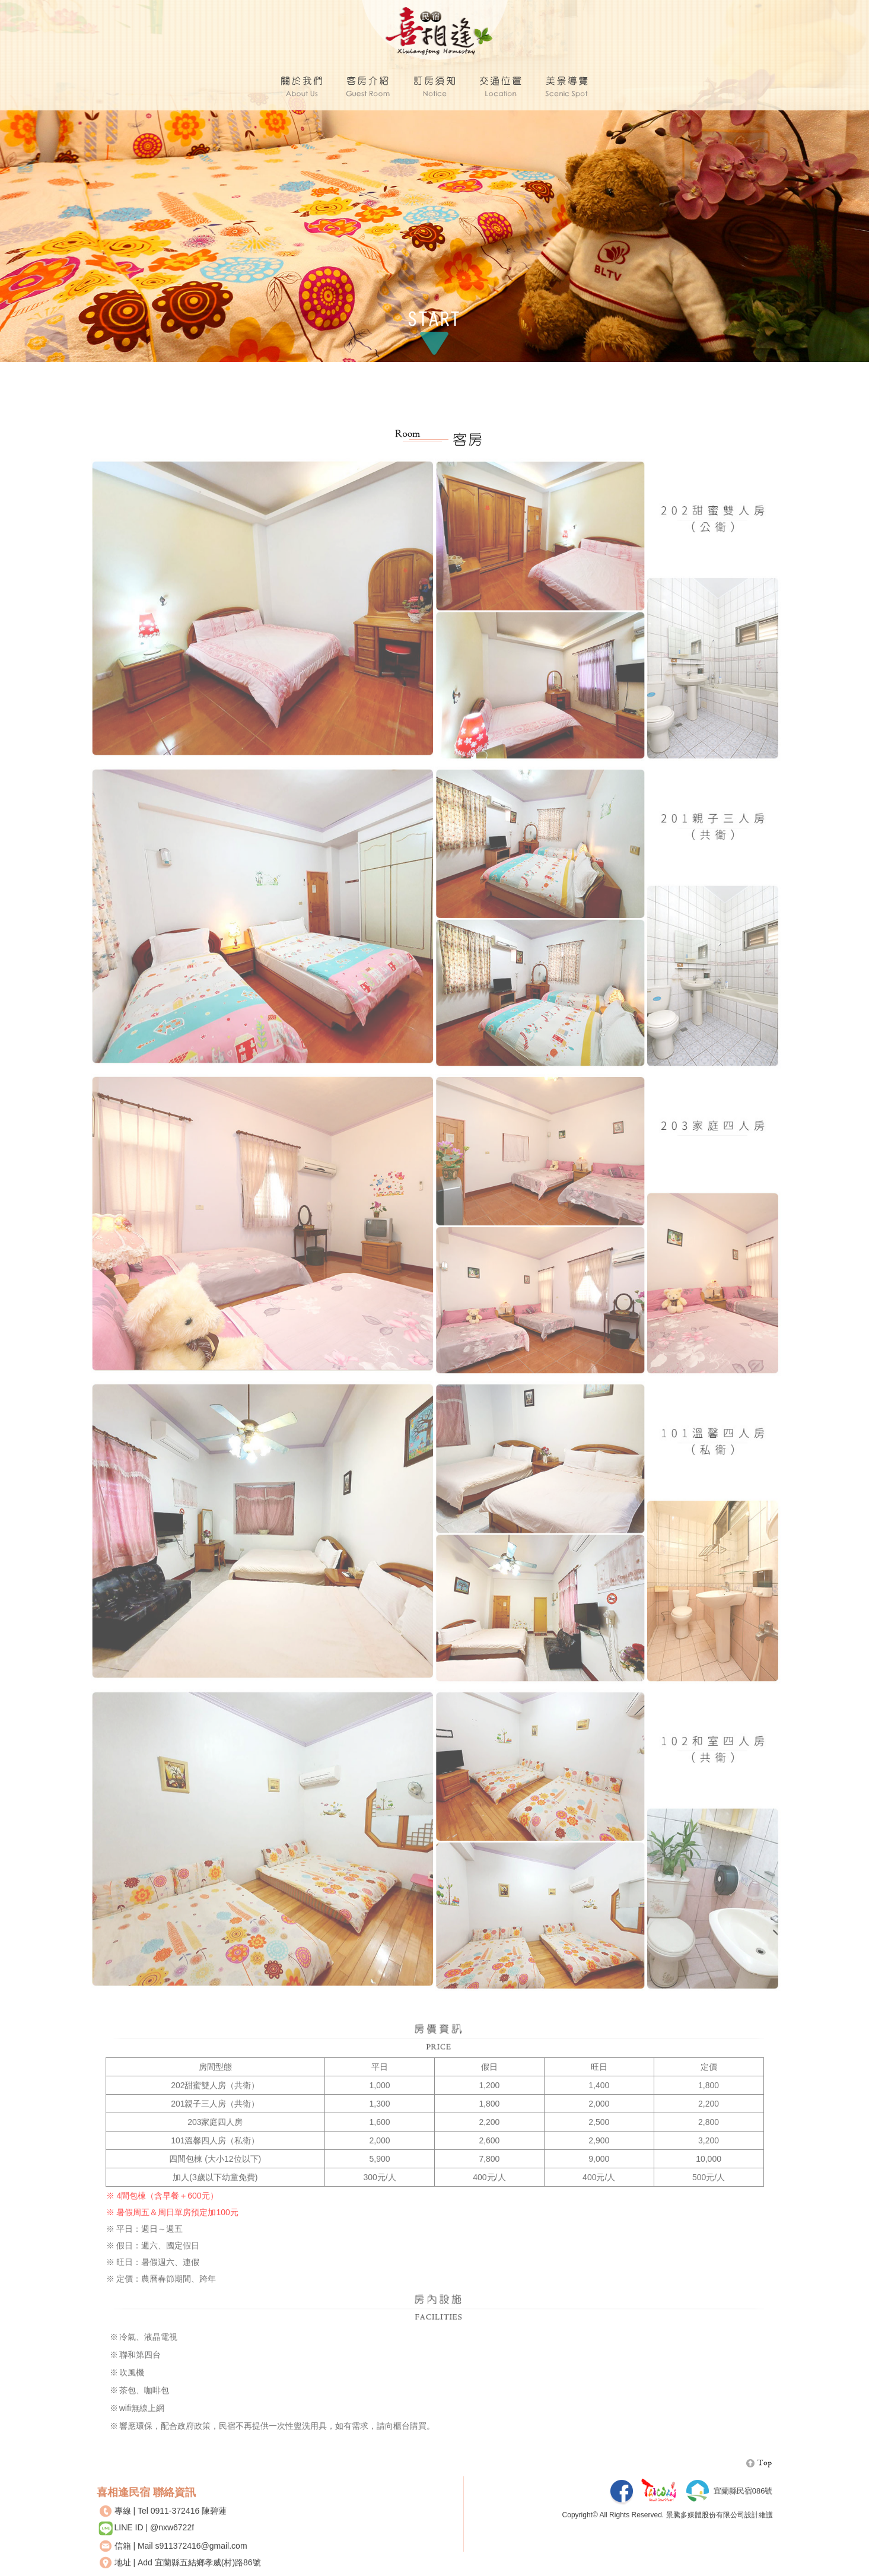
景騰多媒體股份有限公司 (705, 2526)
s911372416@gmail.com (201, 2556)
